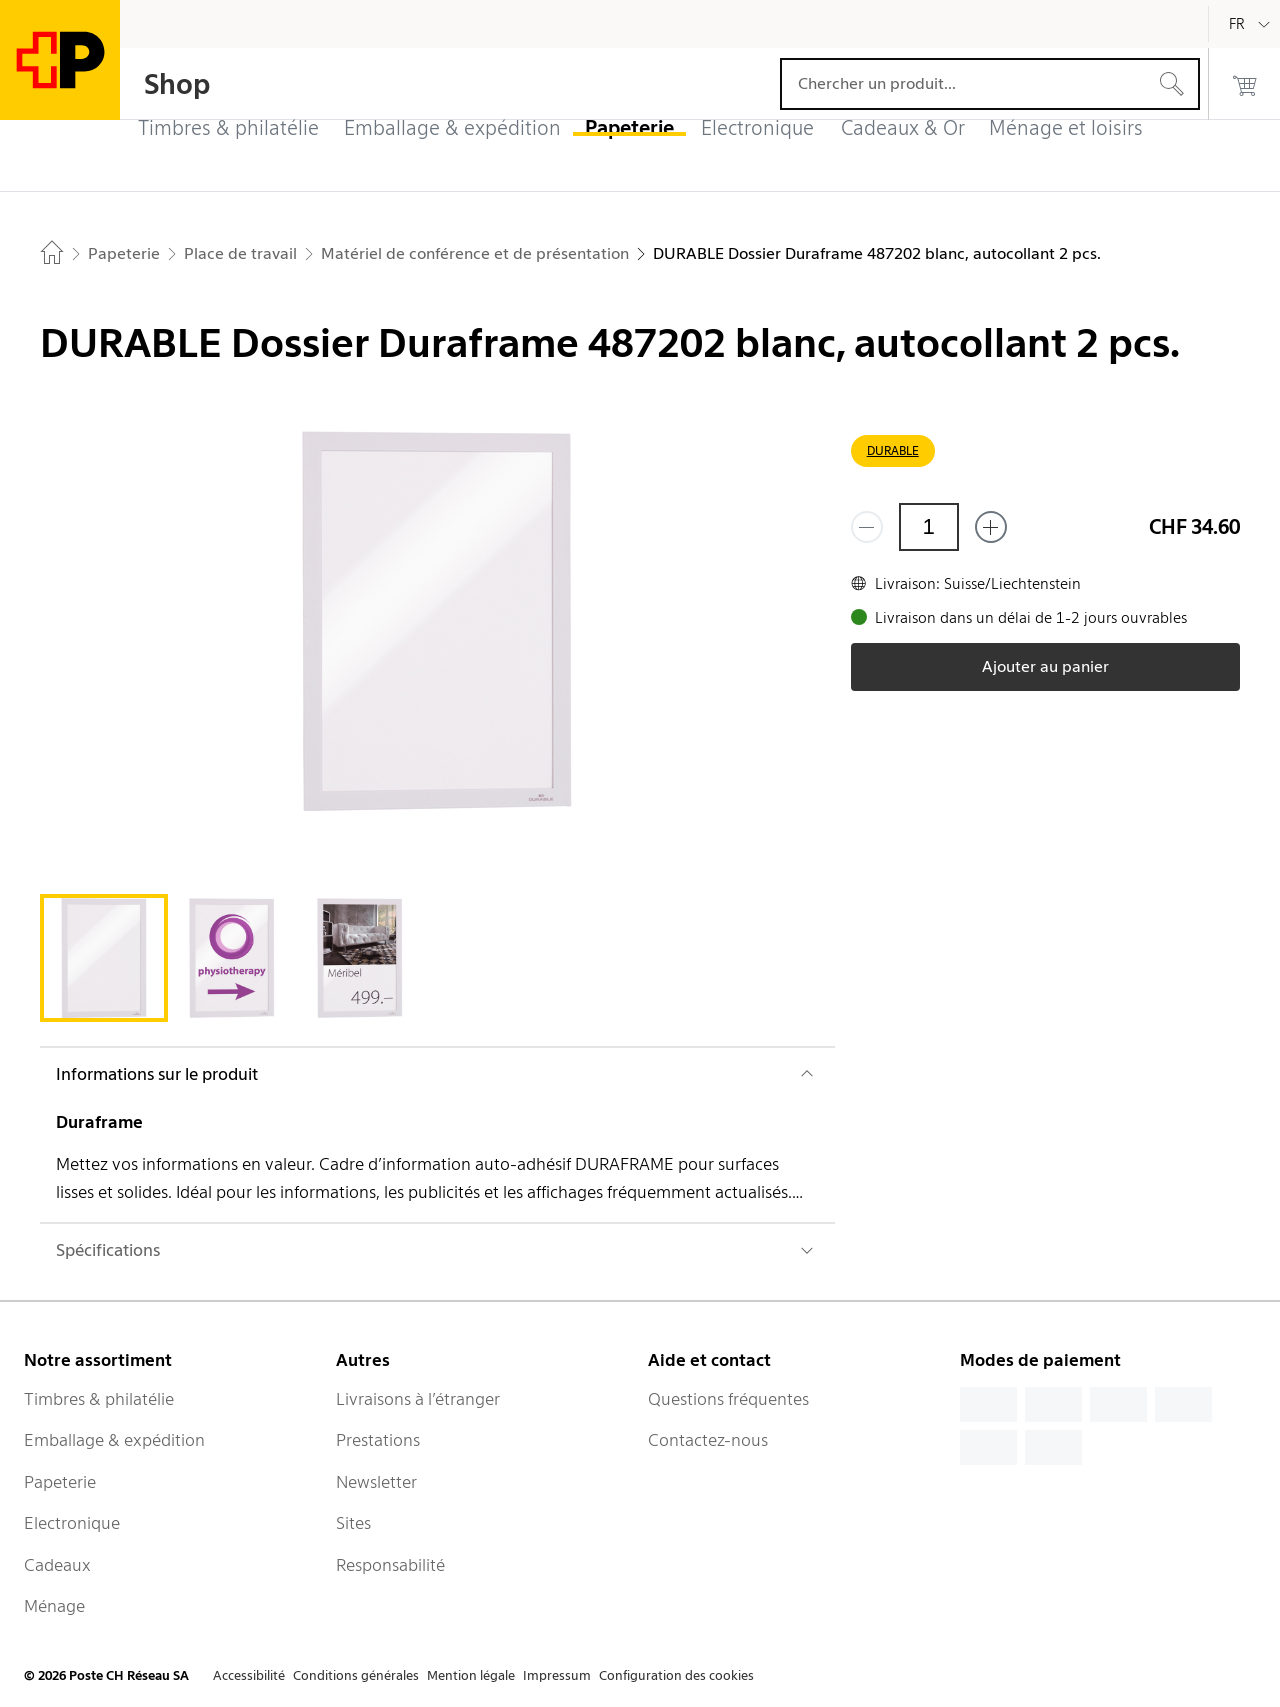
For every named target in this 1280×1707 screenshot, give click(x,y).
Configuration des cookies (676, 1675)
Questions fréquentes (728, 1399)
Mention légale (471, 1675)
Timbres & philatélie (99, 1399)
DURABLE (893, 450)
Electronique (72, 1523)
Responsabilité (390, 1565)
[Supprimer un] (867, 527)
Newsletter (376, 1482)
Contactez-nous (708, 1440)
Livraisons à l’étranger (418, 1399)
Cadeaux (57, 1565)
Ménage (54, 1606)
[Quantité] (929, 527)
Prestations (378, 1440)
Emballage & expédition (114, 1440)
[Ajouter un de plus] (991, 527)
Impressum (557, 1675)
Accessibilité (249, 1675)
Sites (353, 1523)
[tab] (104, 958)
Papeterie (60, 1482)
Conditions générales (356, 1675)
